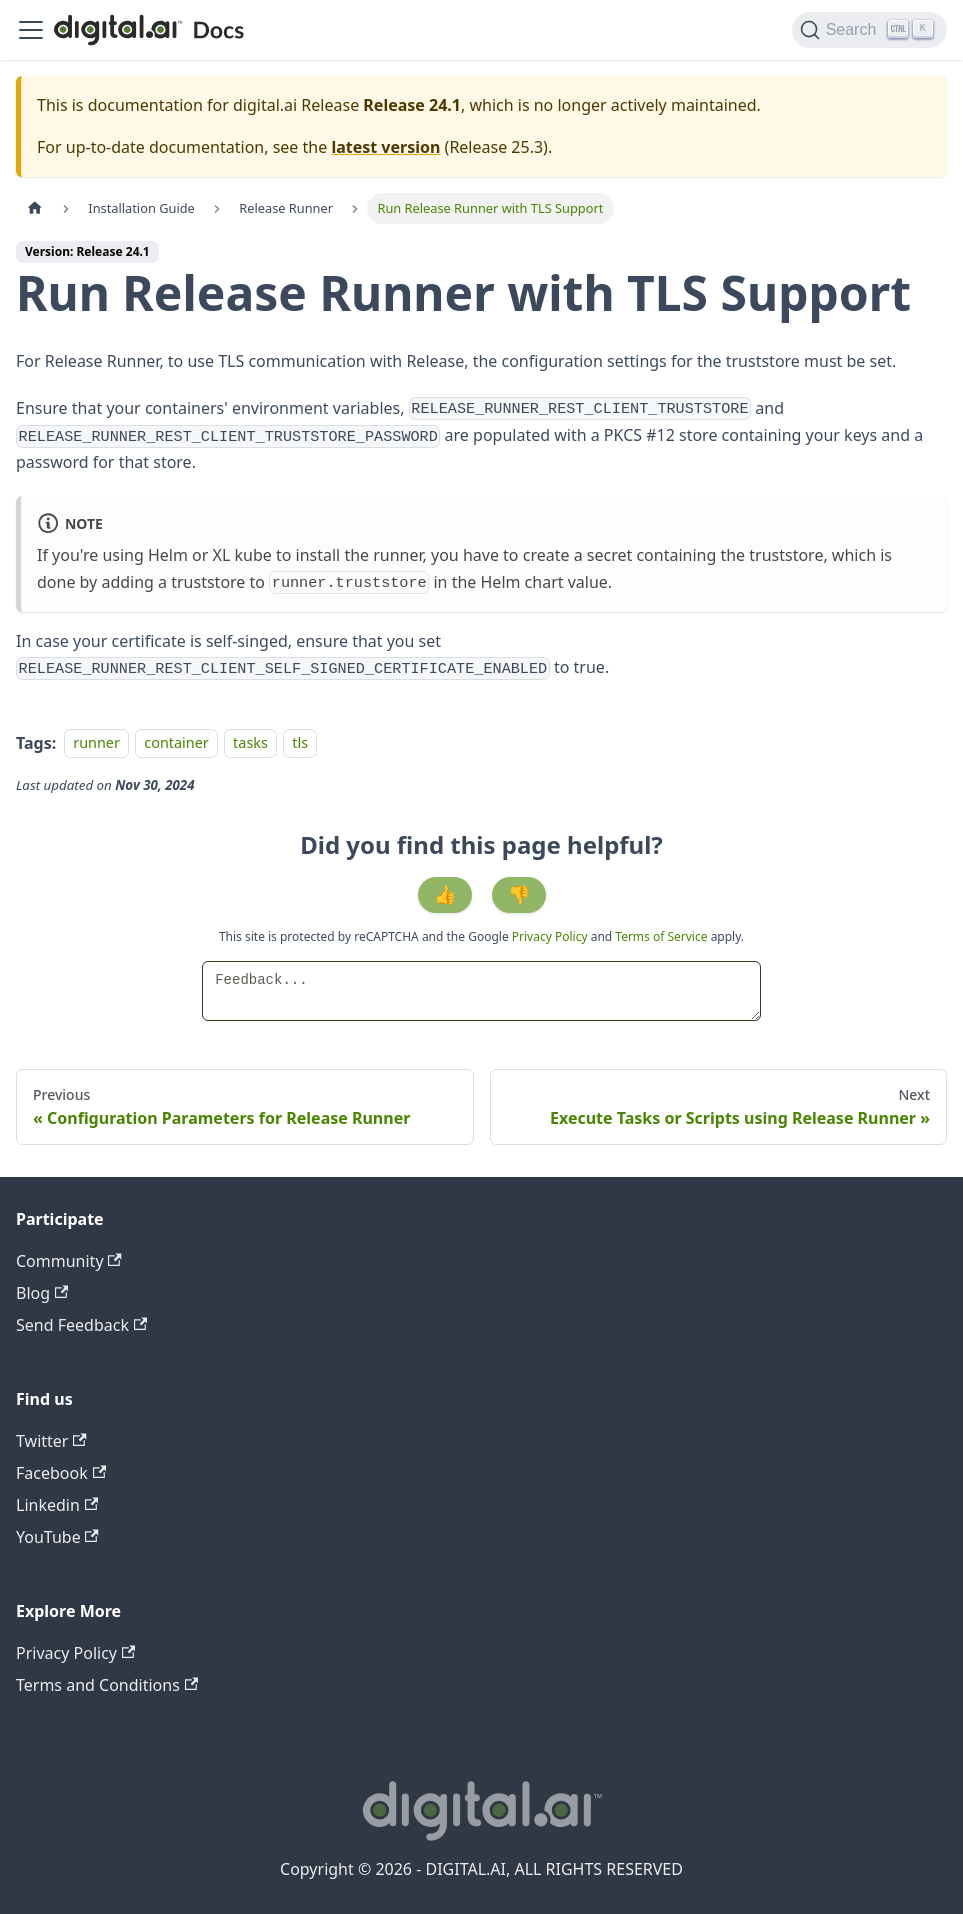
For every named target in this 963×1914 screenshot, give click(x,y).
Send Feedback (81, 1325)
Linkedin (57, 1505)
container (176, 743)
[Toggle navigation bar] (31, 30)
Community (69, 1261)
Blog (42, 1293)
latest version (385, 147)
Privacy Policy (551, 936)
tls (300, 743)
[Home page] (35, 208)
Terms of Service (661, 936)
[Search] (869, 30)
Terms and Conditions (107, 1685)
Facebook (61, 1473)
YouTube (57, 1537)
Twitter (51, 1441)
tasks (250, 743)
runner (96, 743)
